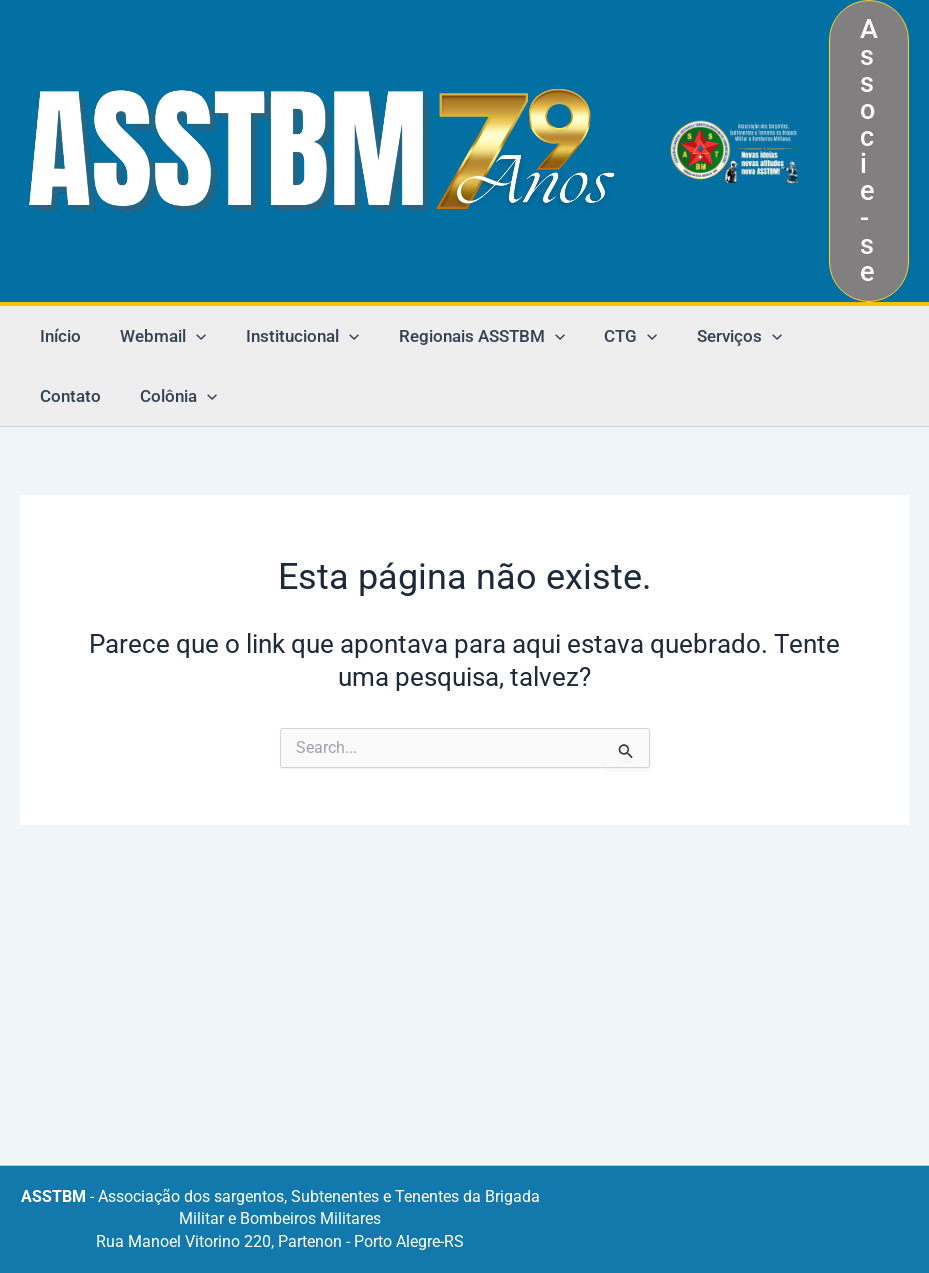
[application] (188, 336)
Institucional (288, 336)
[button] (869, 151)
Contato (816, 336)
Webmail (155, 336)
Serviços (709, 336)
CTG (606, 336)
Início (57, 336)
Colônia (75, 396)
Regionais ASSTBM (462, 336)
